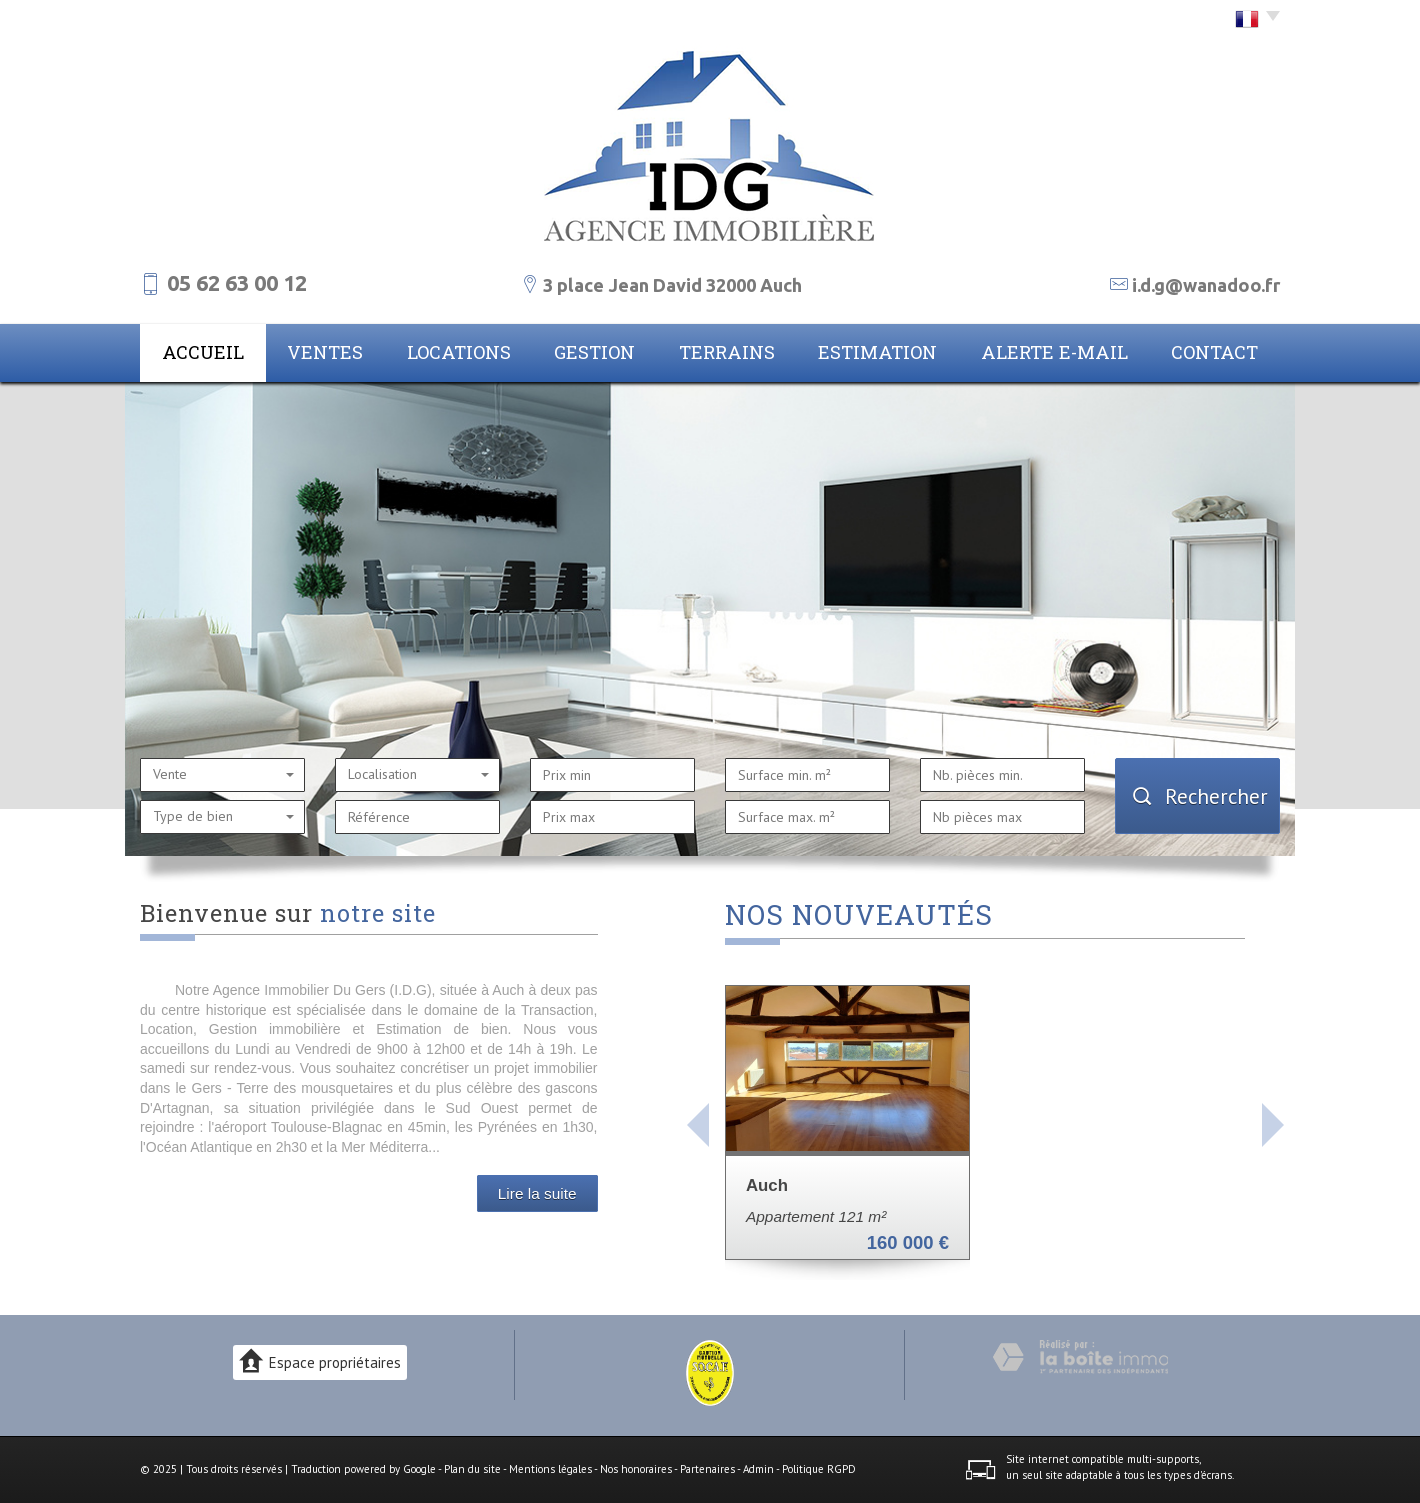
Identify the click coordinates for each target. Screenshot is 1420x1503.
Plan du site (472, 1469)
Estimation (877, 352)
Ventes (325, 352)
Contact (1214, 352)
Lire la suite (537, 1193)
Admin (758, 1469)
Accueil (203, 352)
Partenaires (707, 1469)
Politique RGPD (819, 1469)
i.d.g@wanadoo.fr (1206, 285)
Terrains (727, 352)
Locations (459, 352)
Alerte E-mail (1054, 352)
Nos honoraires (636, 1469)
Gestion (594, 352)
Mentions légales (550, 1469)
